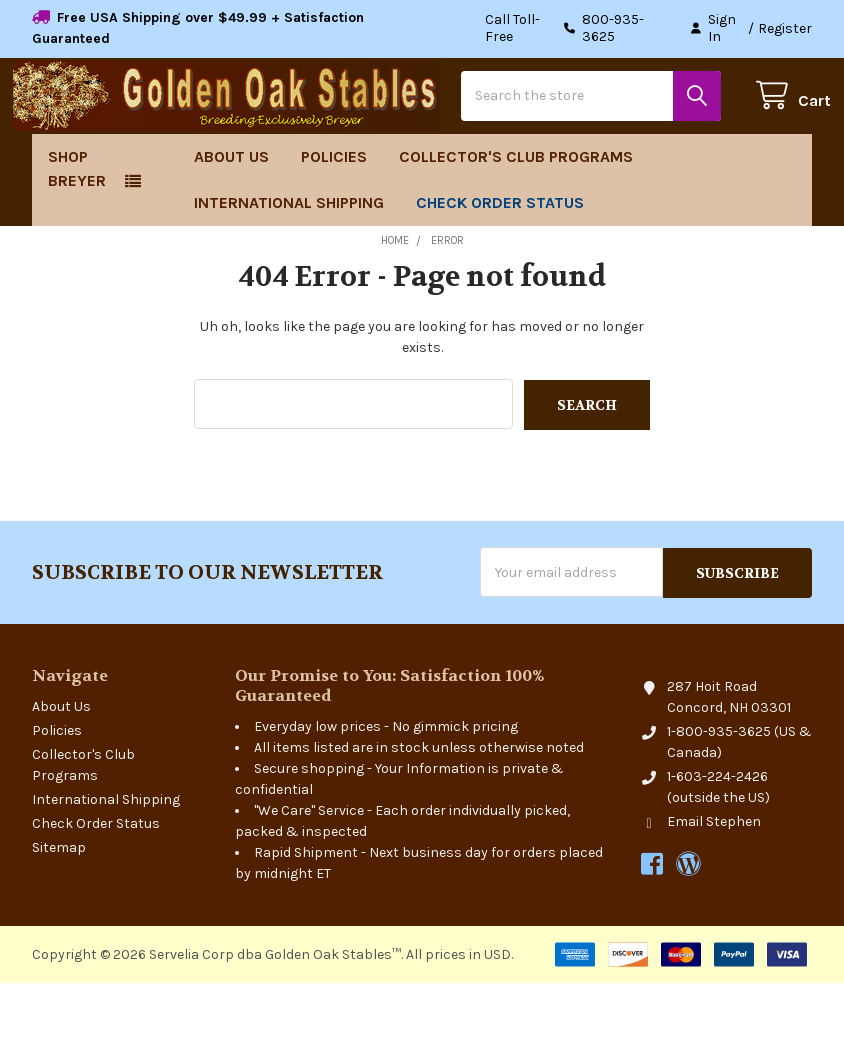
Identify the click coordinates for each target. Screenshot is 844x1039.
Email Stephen (714, 877)
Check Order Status (500, 260)
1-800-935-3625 (719, 787)
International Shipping (289, 260)
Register (785, 28)
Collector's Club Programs (516, 214)
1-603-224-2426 (717, 832)
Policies (334, 214)
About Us (231, 214)
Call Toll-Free (577, 28)
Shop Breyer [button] (77, 226)
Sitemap (59, 903)
